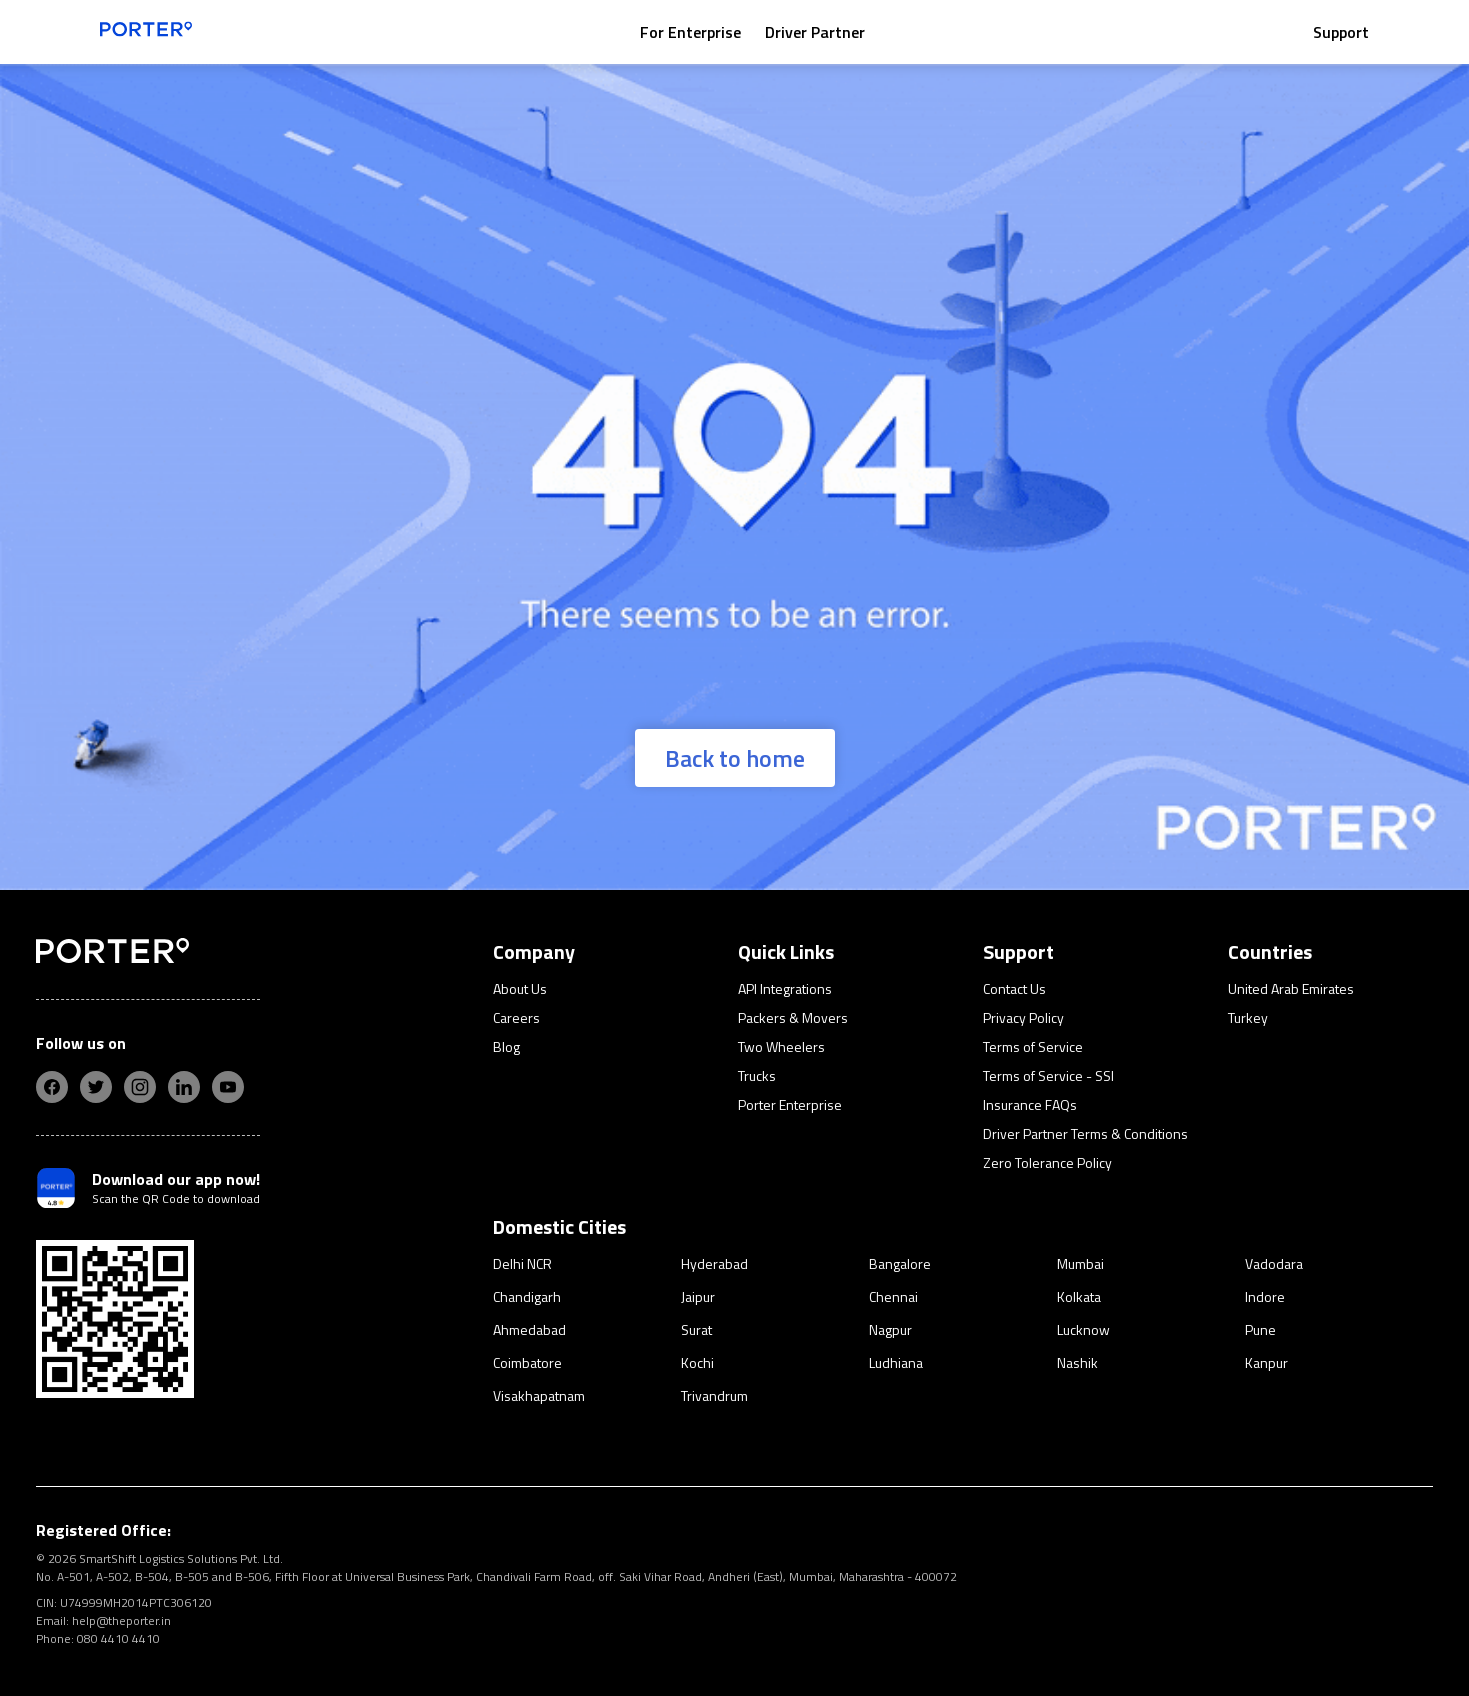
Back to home (735, 758)
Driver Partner (815, 32)
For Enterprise (690, 32)
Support (1341, 32)
